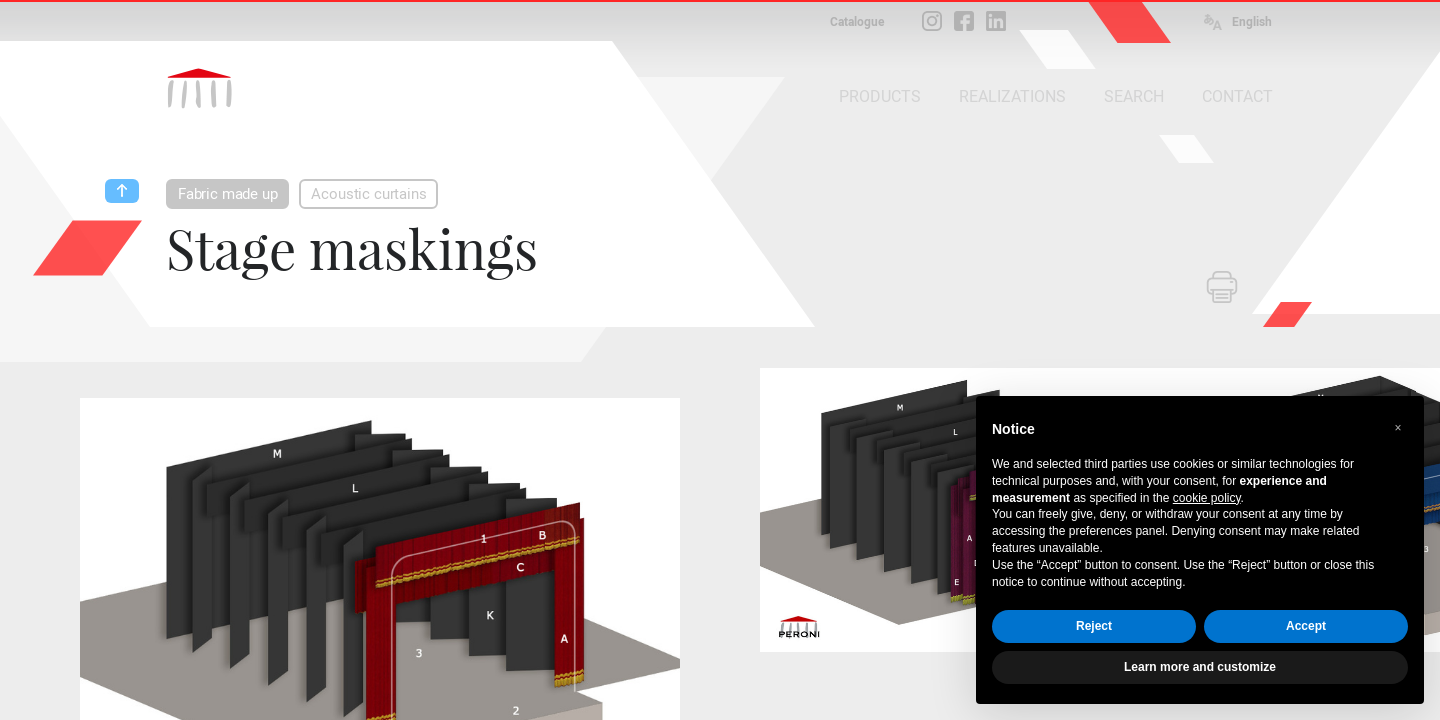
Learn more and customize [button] (1200, 667)
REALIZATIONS (1012, 96)
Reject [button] (1094, 626)
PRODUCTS (880, 96)
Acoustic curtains (368, 194)
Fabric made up (227, 194)
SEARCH (1134, 96)
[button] (1398, 428)
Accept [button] (1306, 626)
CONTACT (1237, 96)
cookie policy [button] (1207, 498)
